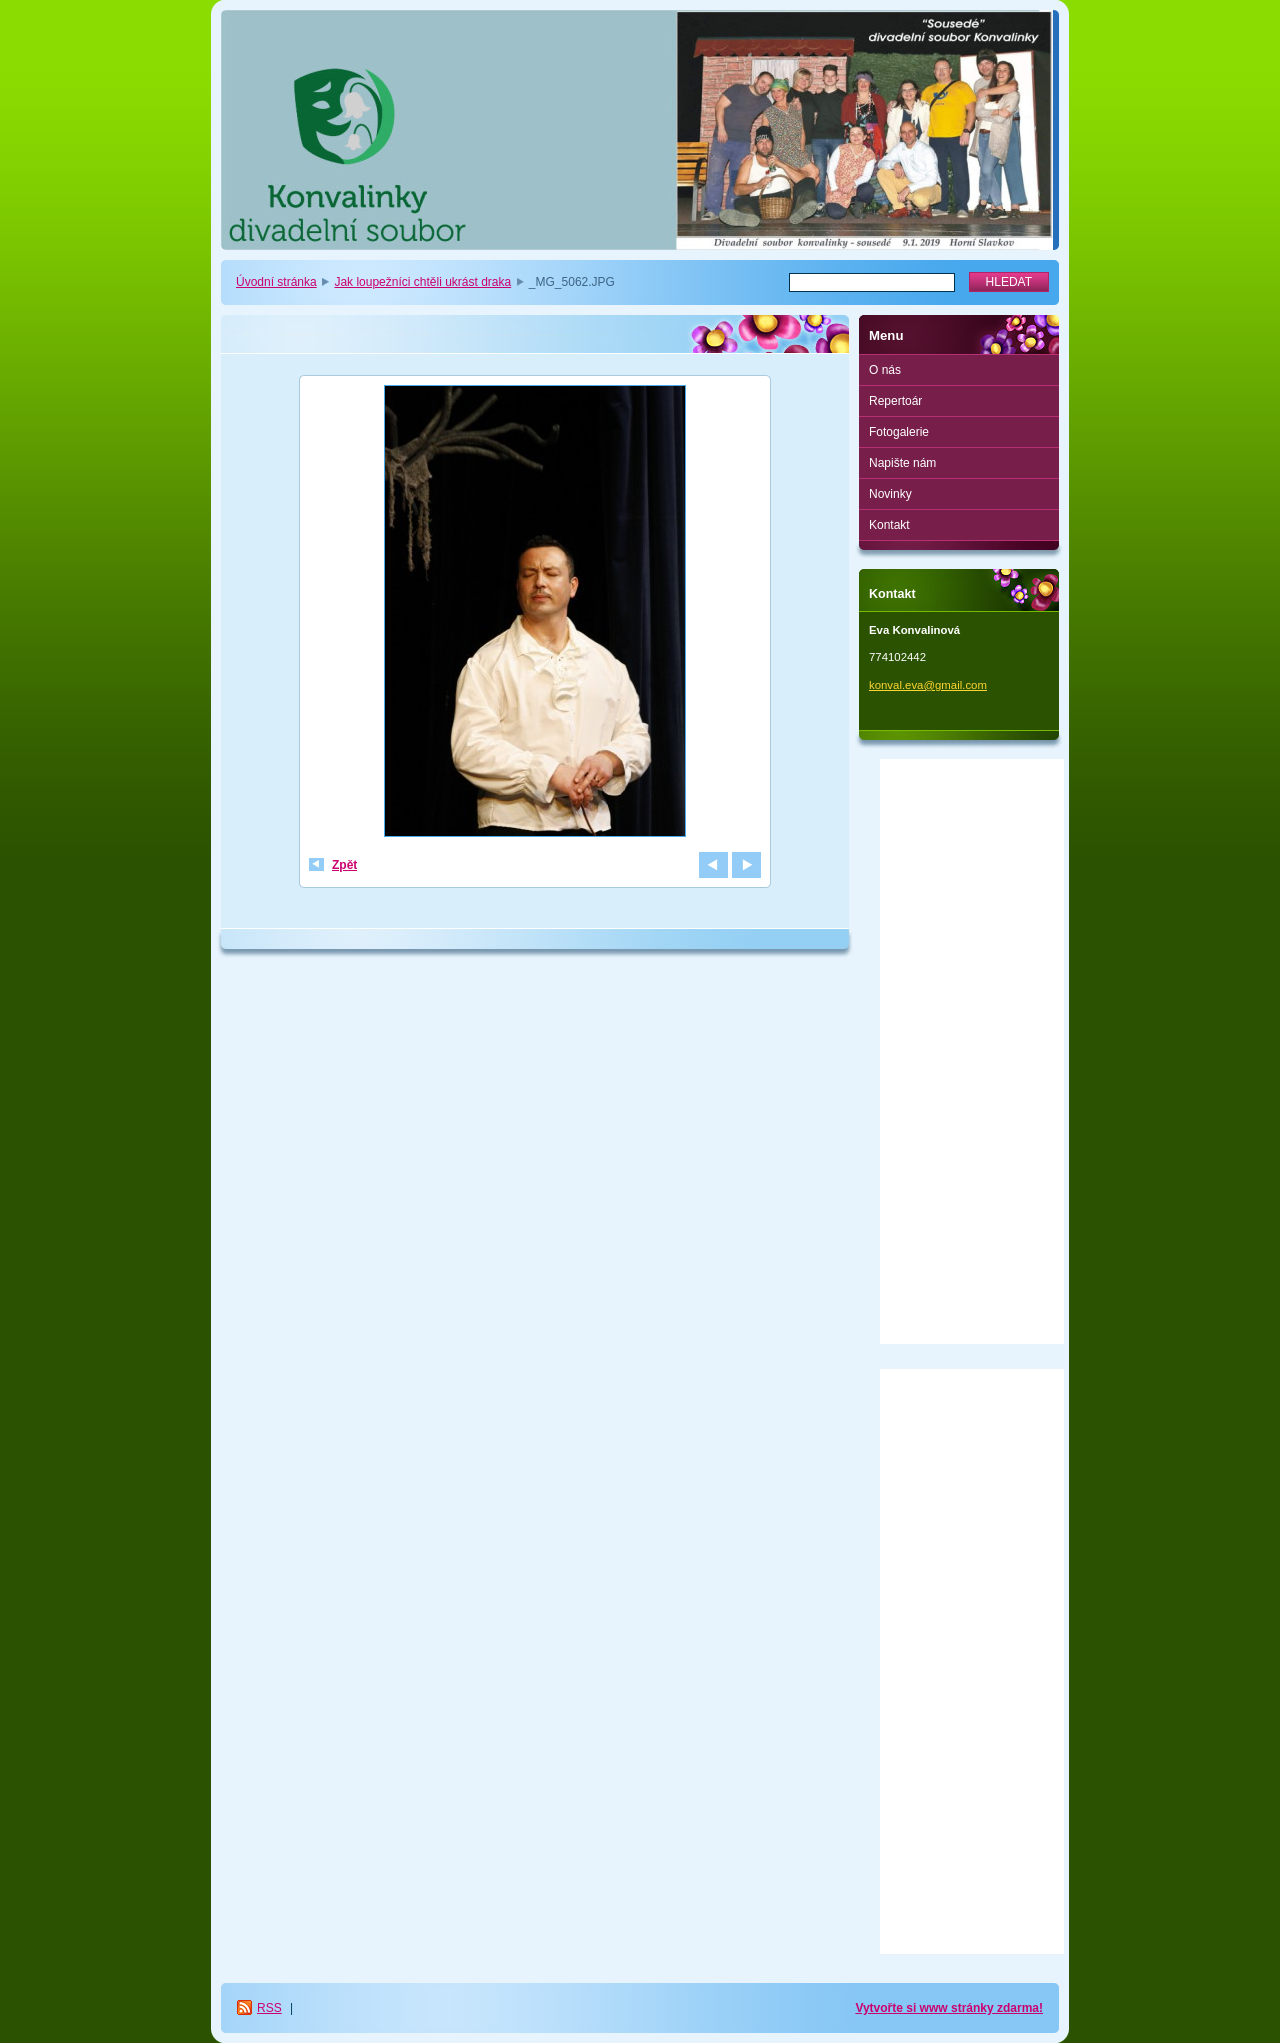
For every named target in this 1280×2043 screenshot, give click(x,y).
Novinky (890, 494)
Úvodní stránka (276, 282)
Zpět (344, 865)
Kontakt (889, 525)
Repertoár (895, 401)
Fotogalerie (899, 432)
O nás (885, 370)
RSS (269, 2008)
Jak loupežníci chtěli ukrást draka (422, 282)
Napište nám (902, 463)
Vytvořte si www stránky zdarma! (949, 2008)
